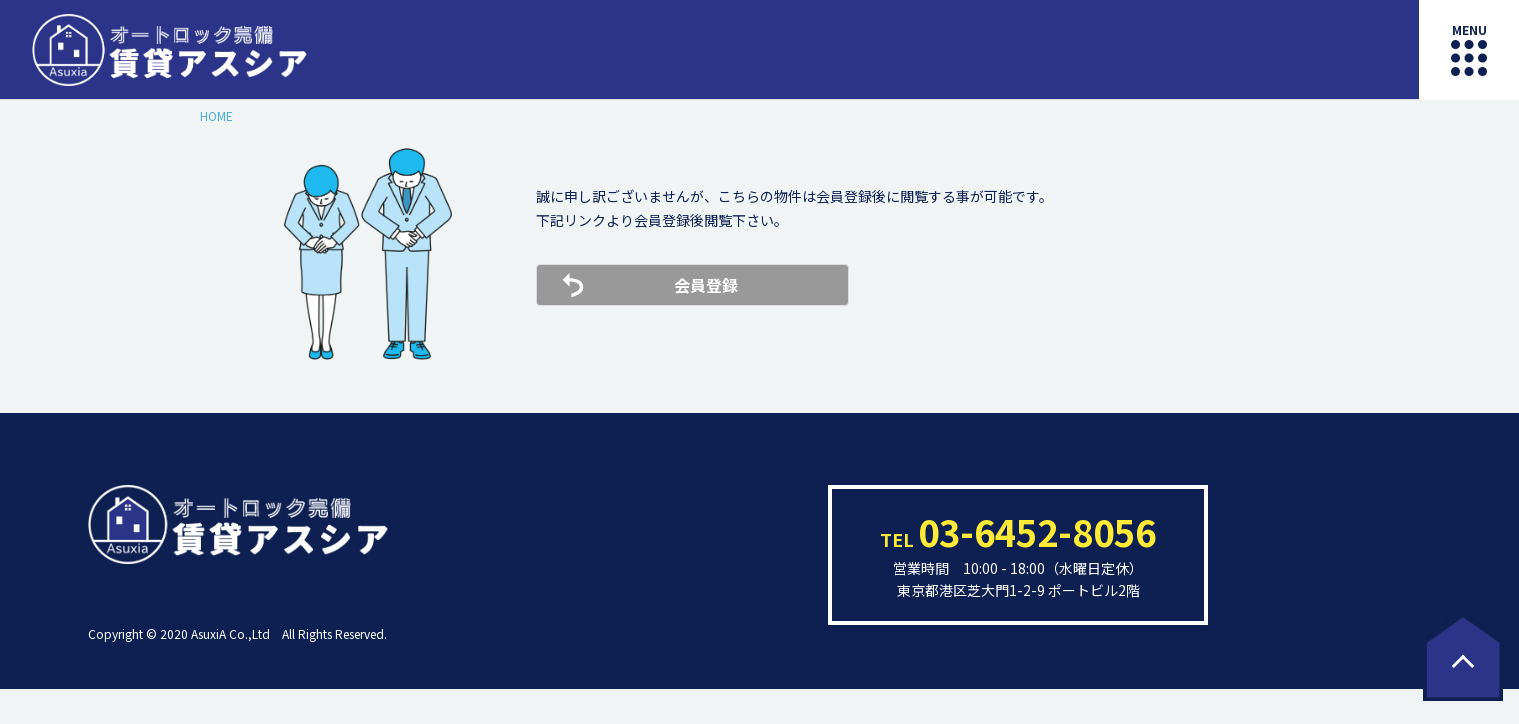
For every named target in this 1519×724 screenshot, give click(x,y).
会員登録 (706, 285)
